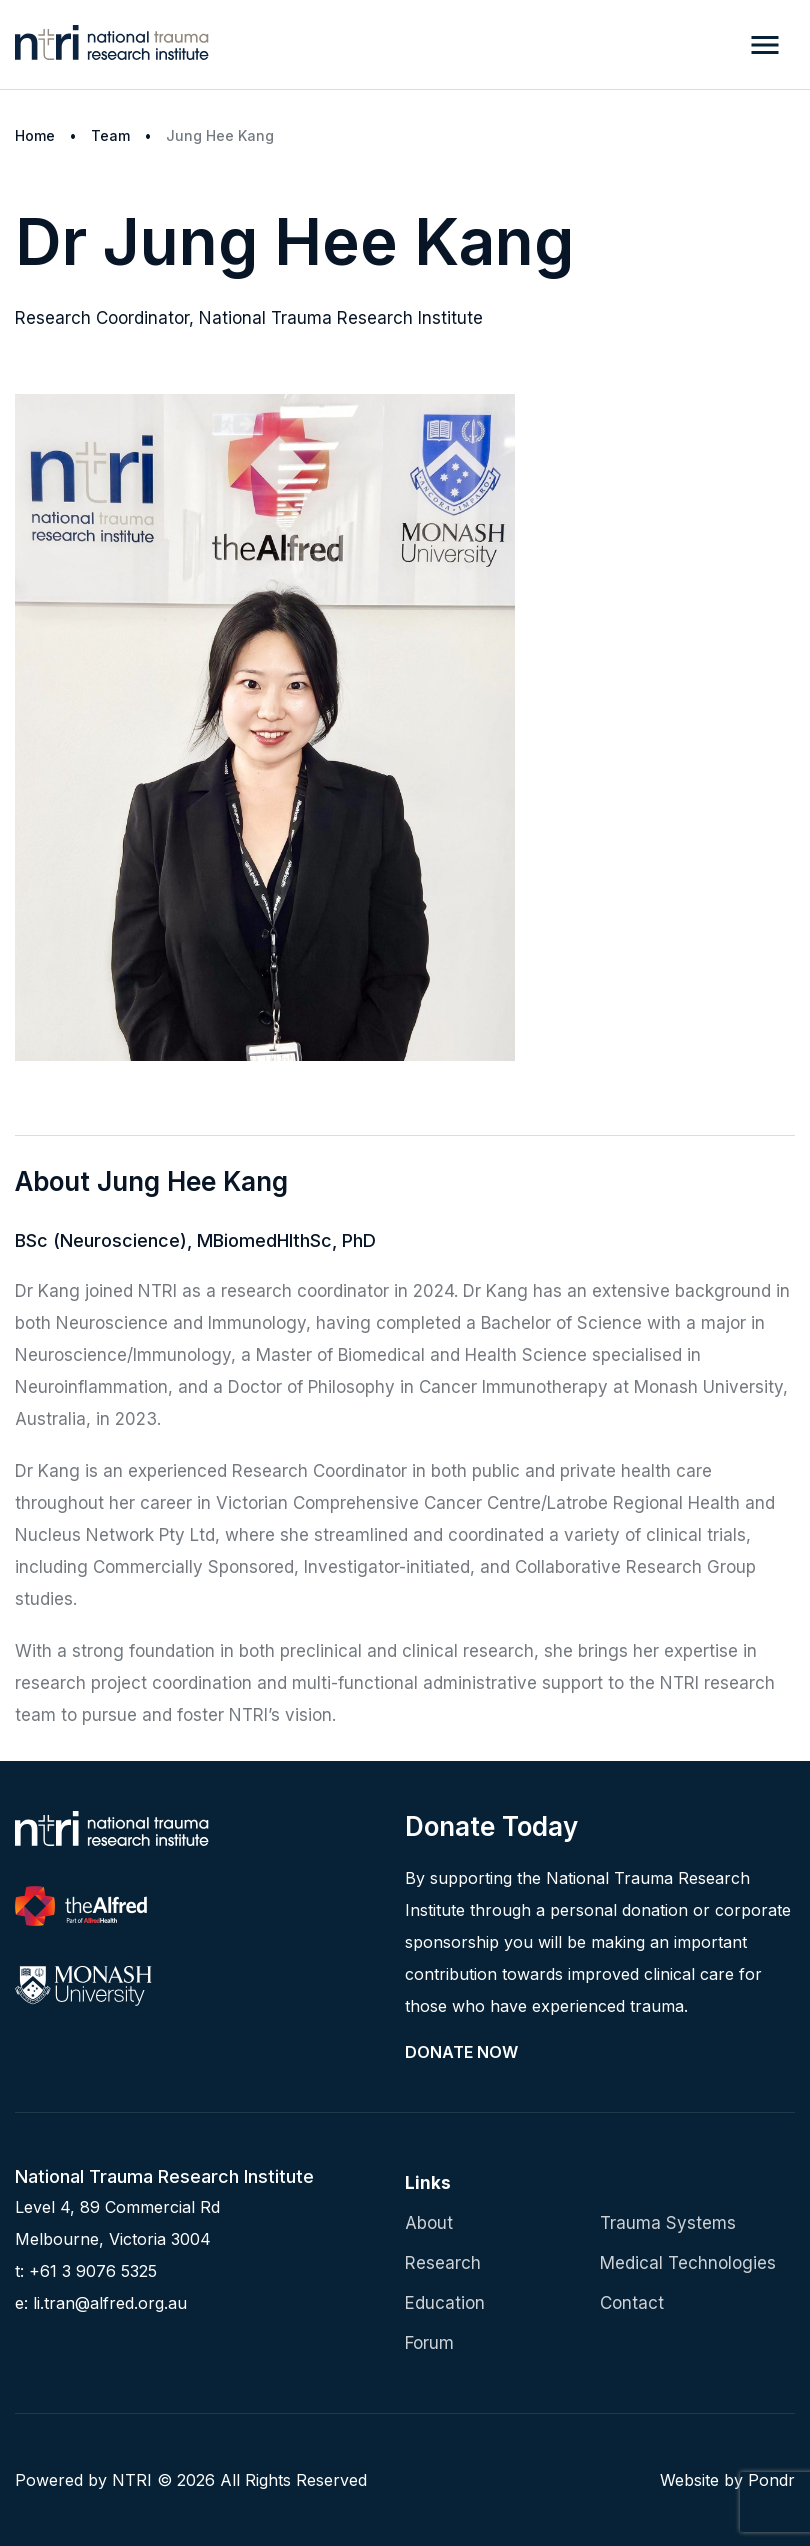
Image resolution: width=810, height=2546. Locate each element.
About (429, 2223)
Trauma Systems (668, 2223)
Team (110, 135)
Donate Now (461, 2052)
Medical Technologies (688, 2263)
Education (445, 2303)
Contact (632, 2303)
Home (35, 135)
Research (443, 2263)
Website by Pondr (727, 2480)
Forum (429, 2343)
